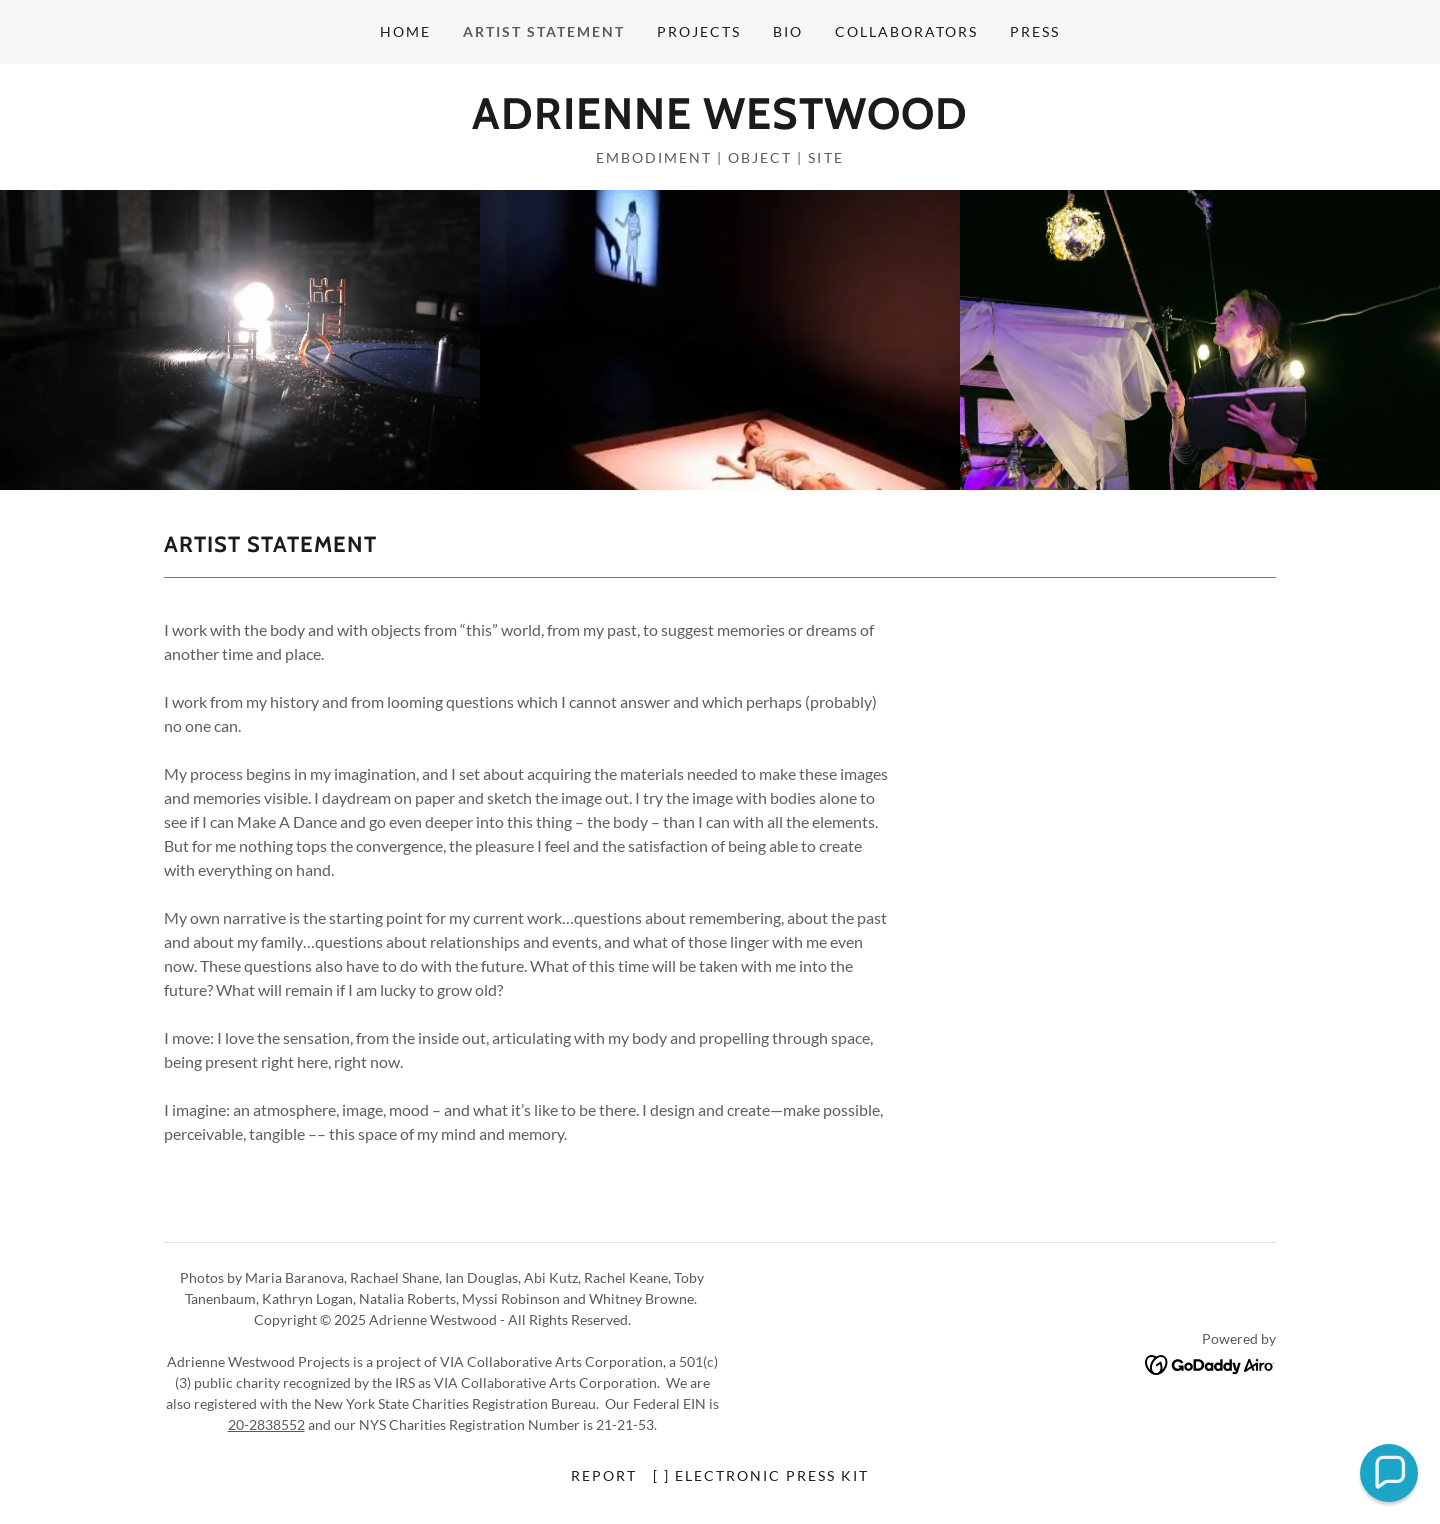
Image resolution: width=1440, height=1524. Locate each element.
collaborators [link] (906, 31)
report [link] (604, 1475)
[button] (1389, 1473)
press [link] (1035, 31)
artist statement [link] (544, 31)
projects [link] (699, 31)
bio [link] (788, 31)
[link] (720, 122)
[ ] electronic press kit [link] (761, 1475)
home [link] (405, 31)
